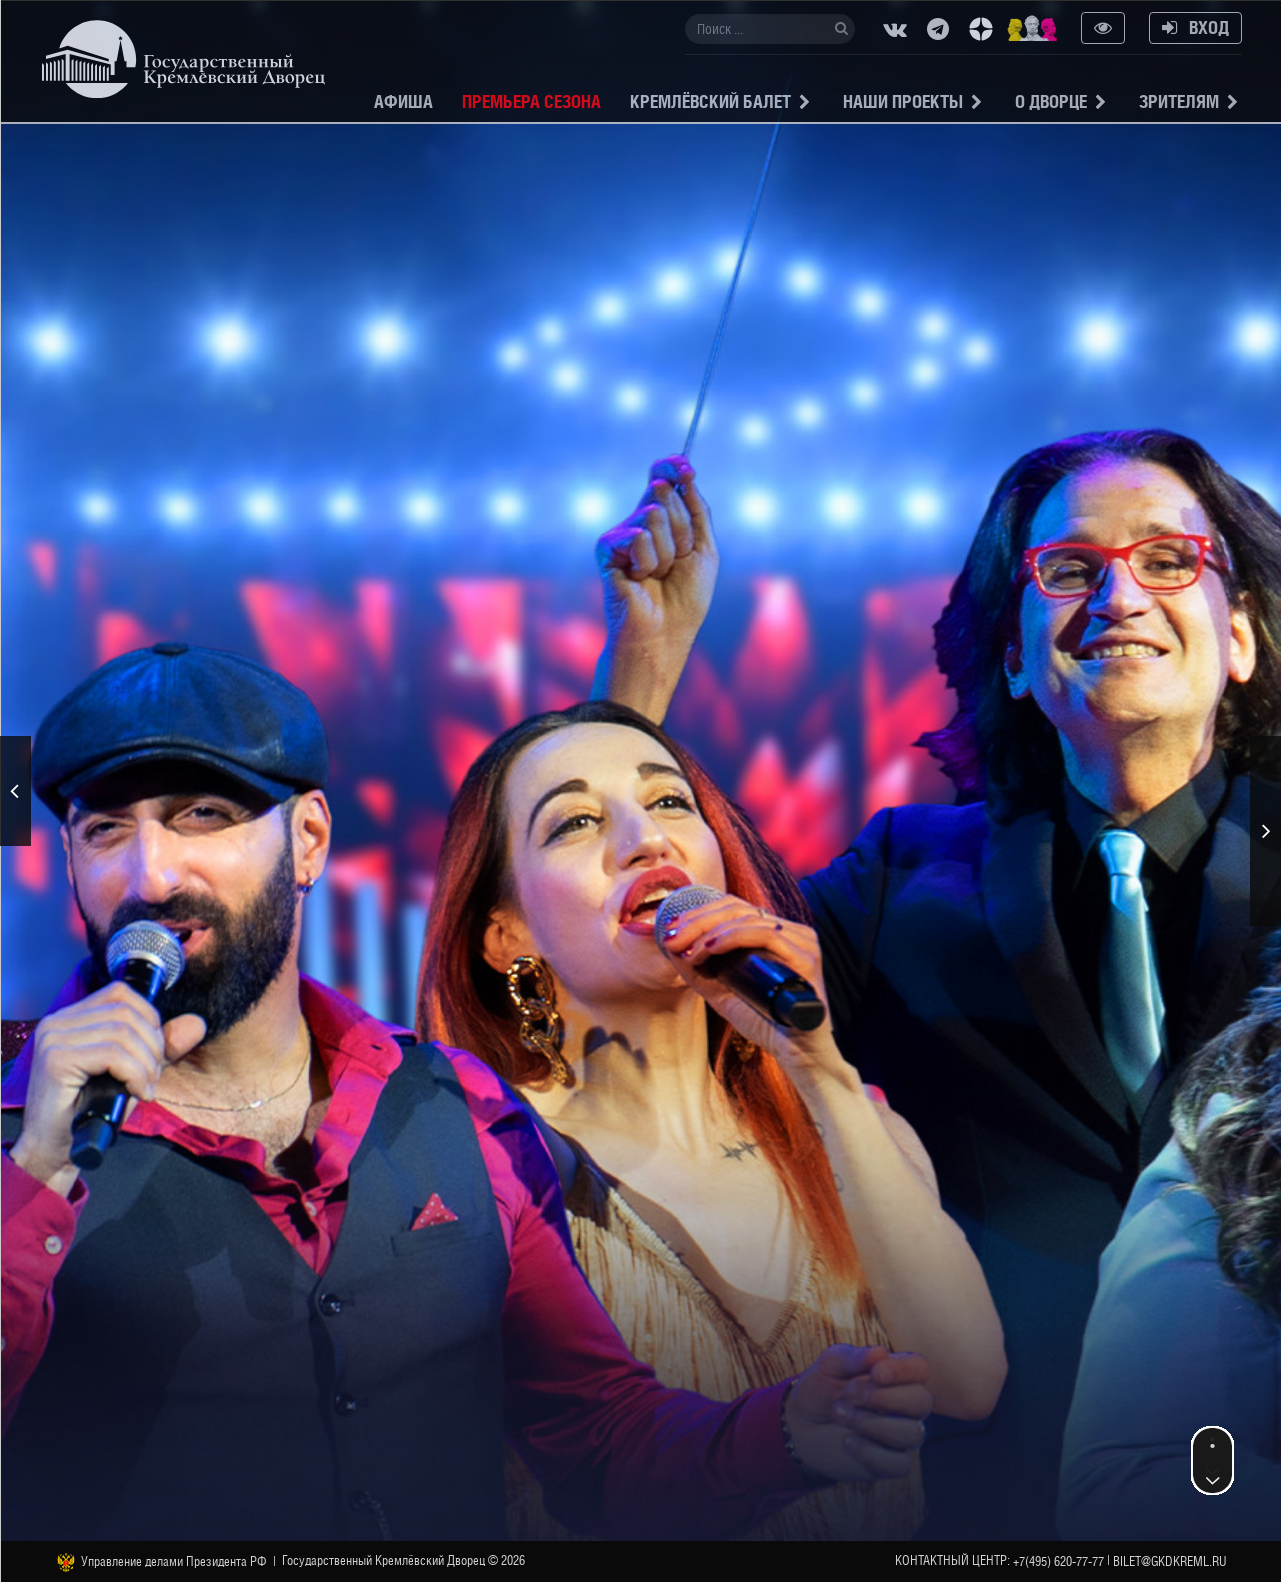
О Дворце (1051, 101)
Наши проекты (903, 101)
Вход (1195, 27)
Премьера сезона (531, 101)
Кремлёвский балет (710, 101)
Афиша (403, 101)
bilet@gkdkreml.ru (1170, 1561)
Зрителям (1179, 101)
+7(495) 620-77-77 (1058, 1561)
